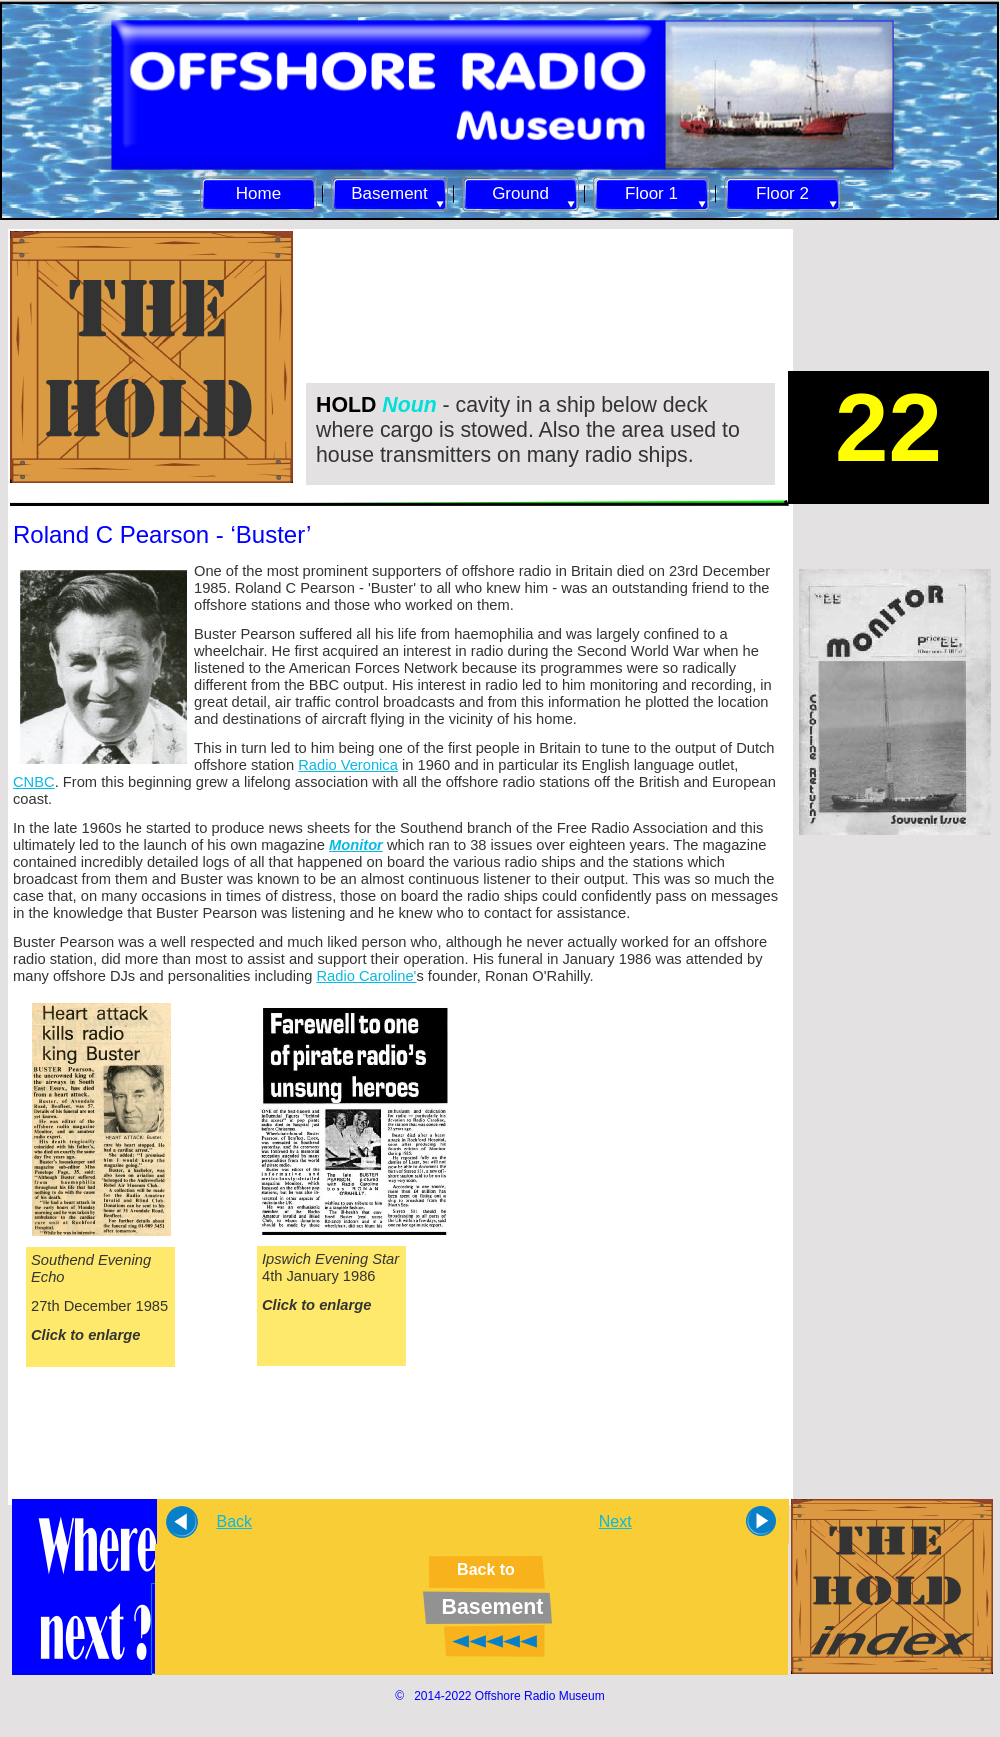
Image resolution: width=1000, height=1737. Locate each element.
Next (615, 1521)
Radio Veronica (348, 765)
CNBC (34, 782)
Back (234, 1521)
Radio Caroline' (366, 976)
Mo (339, 845)
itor (371, 845)
